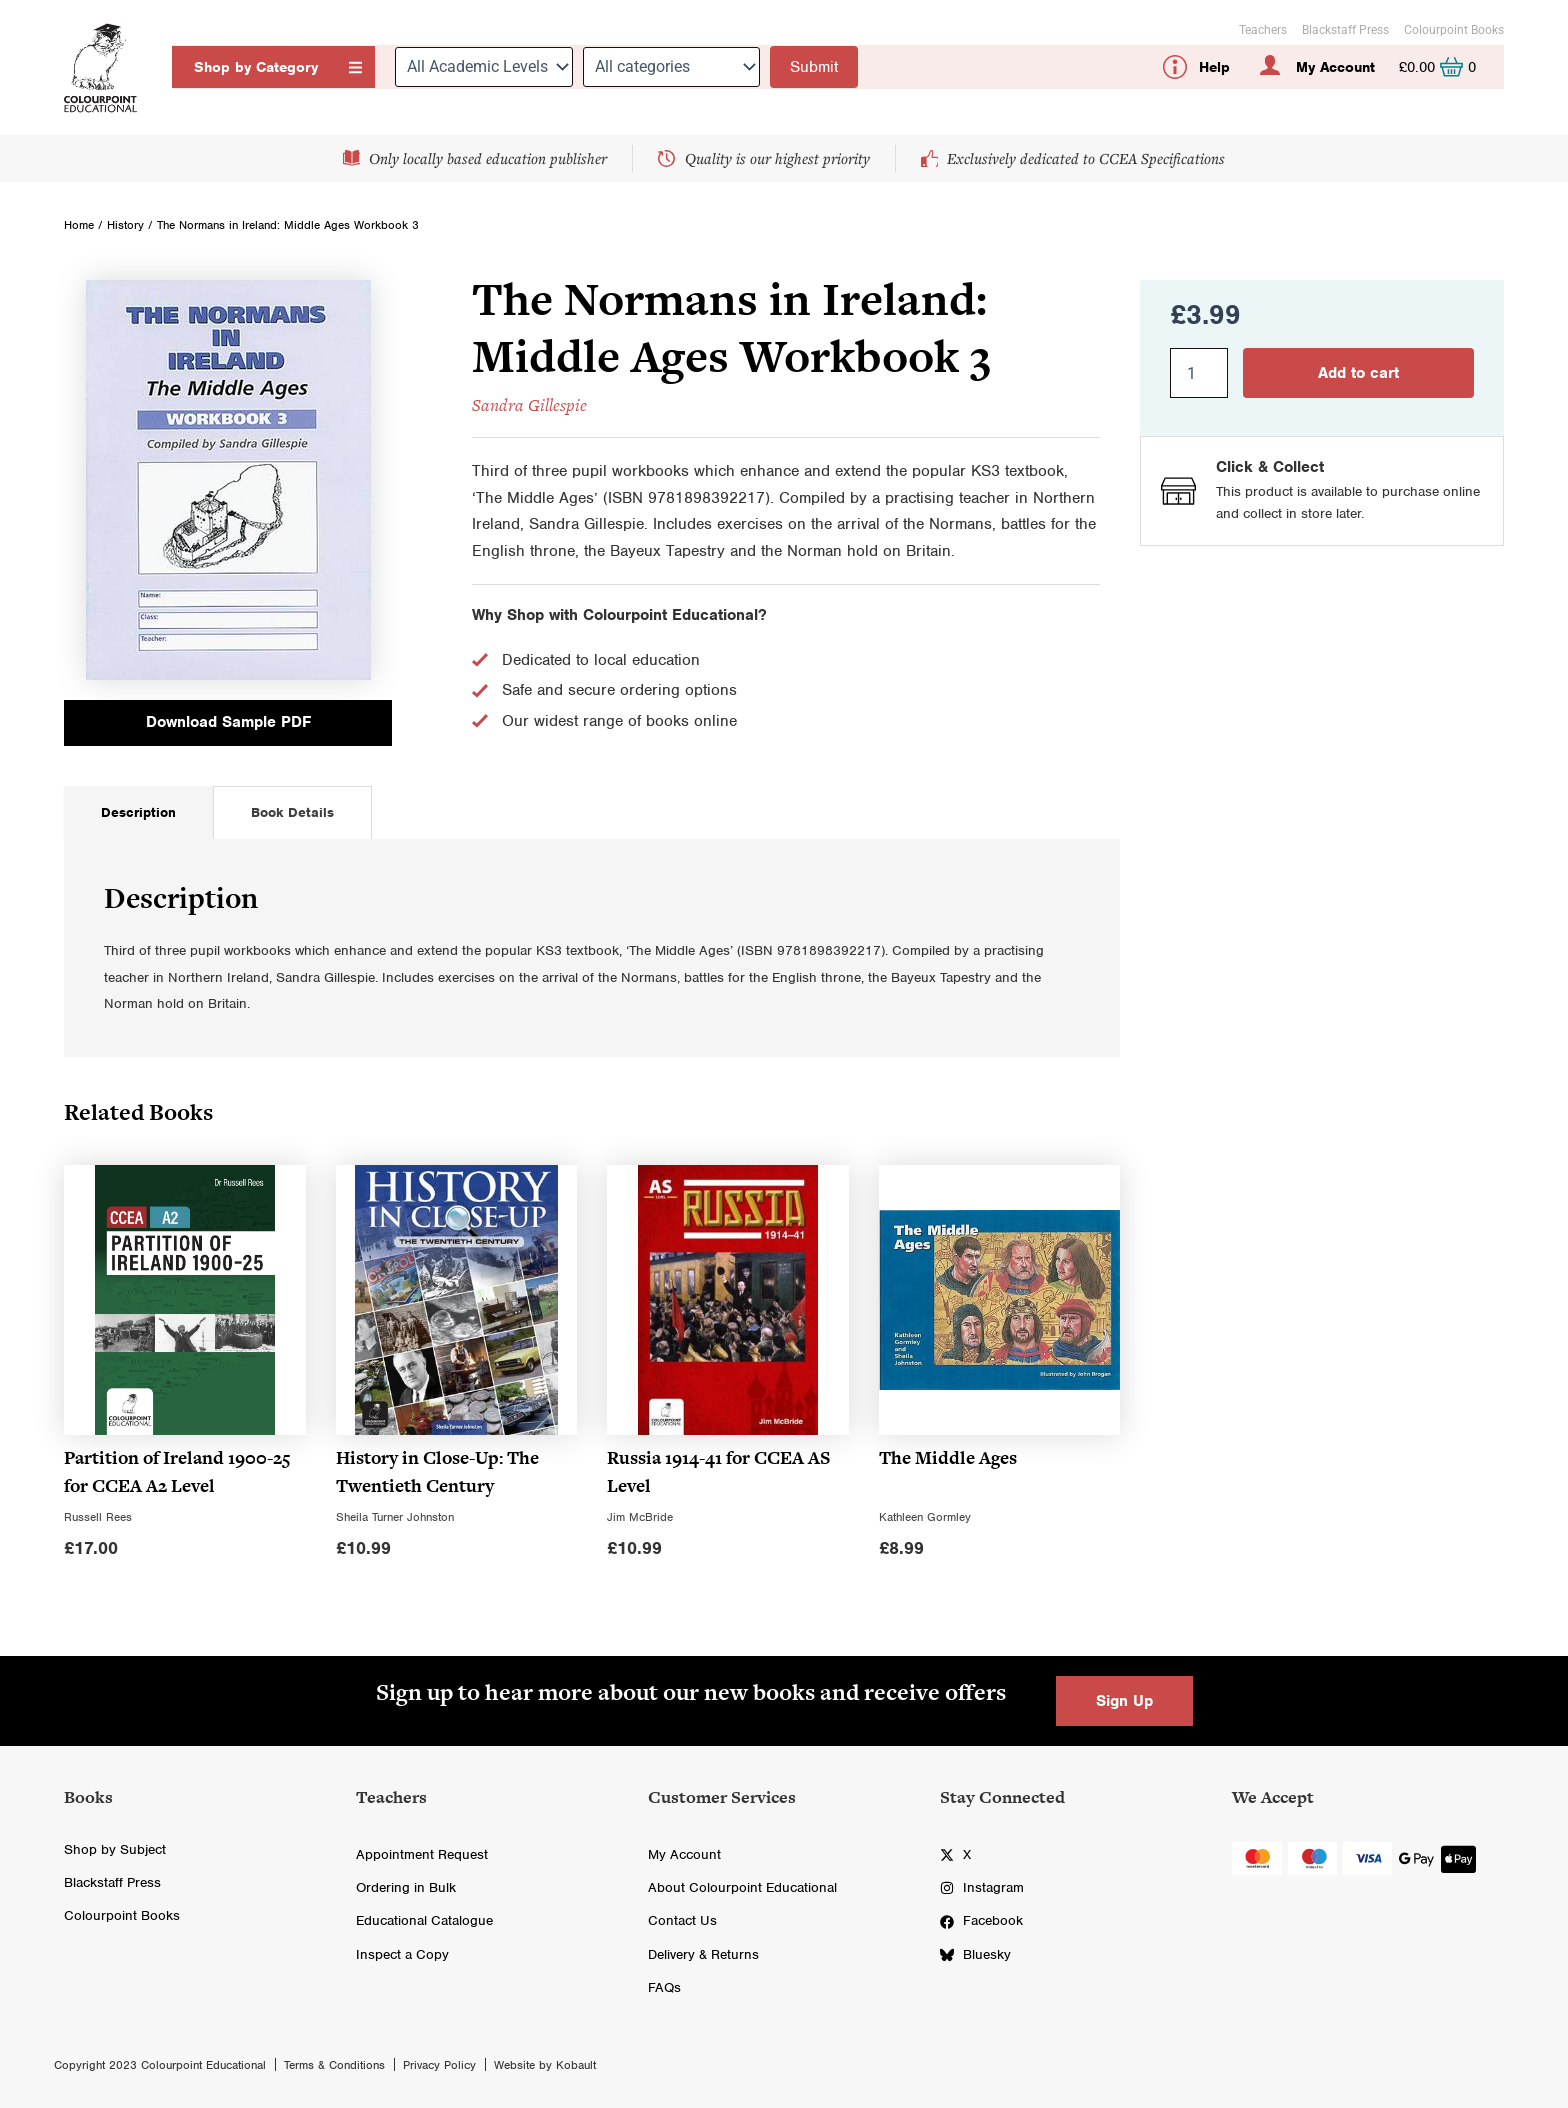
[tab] (138, 816)
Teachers (1263, 30)
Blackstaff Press (1345, 30)
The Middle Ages (948, 1461)
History (125, 225)
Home (79, 225)
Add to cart (1358, 373)
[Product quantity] (1199, 373)
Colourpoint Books (1454, 30)
